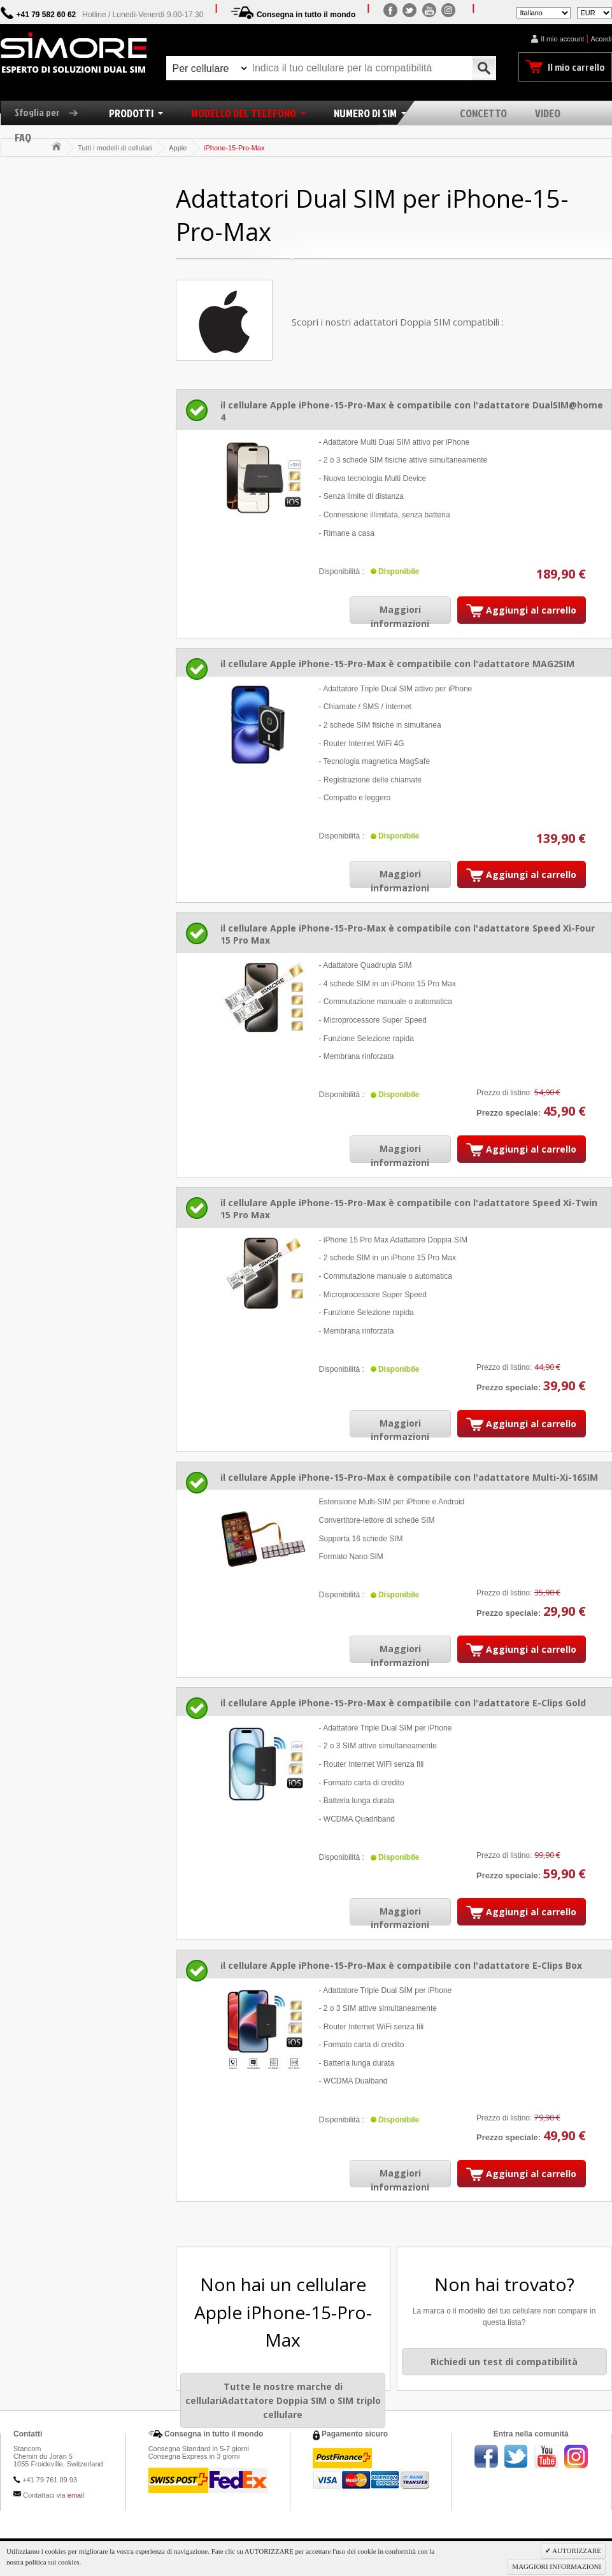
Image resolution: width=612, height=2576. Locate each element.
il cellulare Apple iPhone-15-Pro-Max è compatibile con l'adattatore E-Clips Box (401, 1965)
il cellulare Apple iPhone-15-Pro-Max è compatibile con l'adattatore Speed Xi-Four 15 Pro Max (407, 934)
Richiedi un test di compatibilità (504, 2362)
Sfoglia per (51, 112)
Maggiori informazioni (400, 616)
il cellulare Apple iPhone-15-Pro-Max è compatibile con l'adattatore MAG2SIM (397, 664)
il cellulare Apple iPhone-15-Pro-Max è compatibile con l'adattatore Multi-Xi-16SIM (409, 1477)
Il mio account (562, 39)
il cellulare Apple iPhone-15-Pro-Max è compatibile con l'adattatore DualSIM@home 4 (411, 411)
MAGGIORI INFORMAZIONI (556, 2566)
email (76, 2495)
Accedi (600, 39)
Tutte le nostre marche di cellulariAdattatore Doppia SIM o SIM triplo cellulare (283, 2400)
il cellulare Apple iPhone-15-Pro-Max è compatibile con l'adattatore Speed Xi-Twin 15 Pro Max (408, 1209)
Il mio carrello (576, 67)
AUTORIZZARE (576, 2550)
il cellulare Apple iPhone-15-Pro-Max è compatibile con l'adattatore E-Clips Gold (403, 1703)
